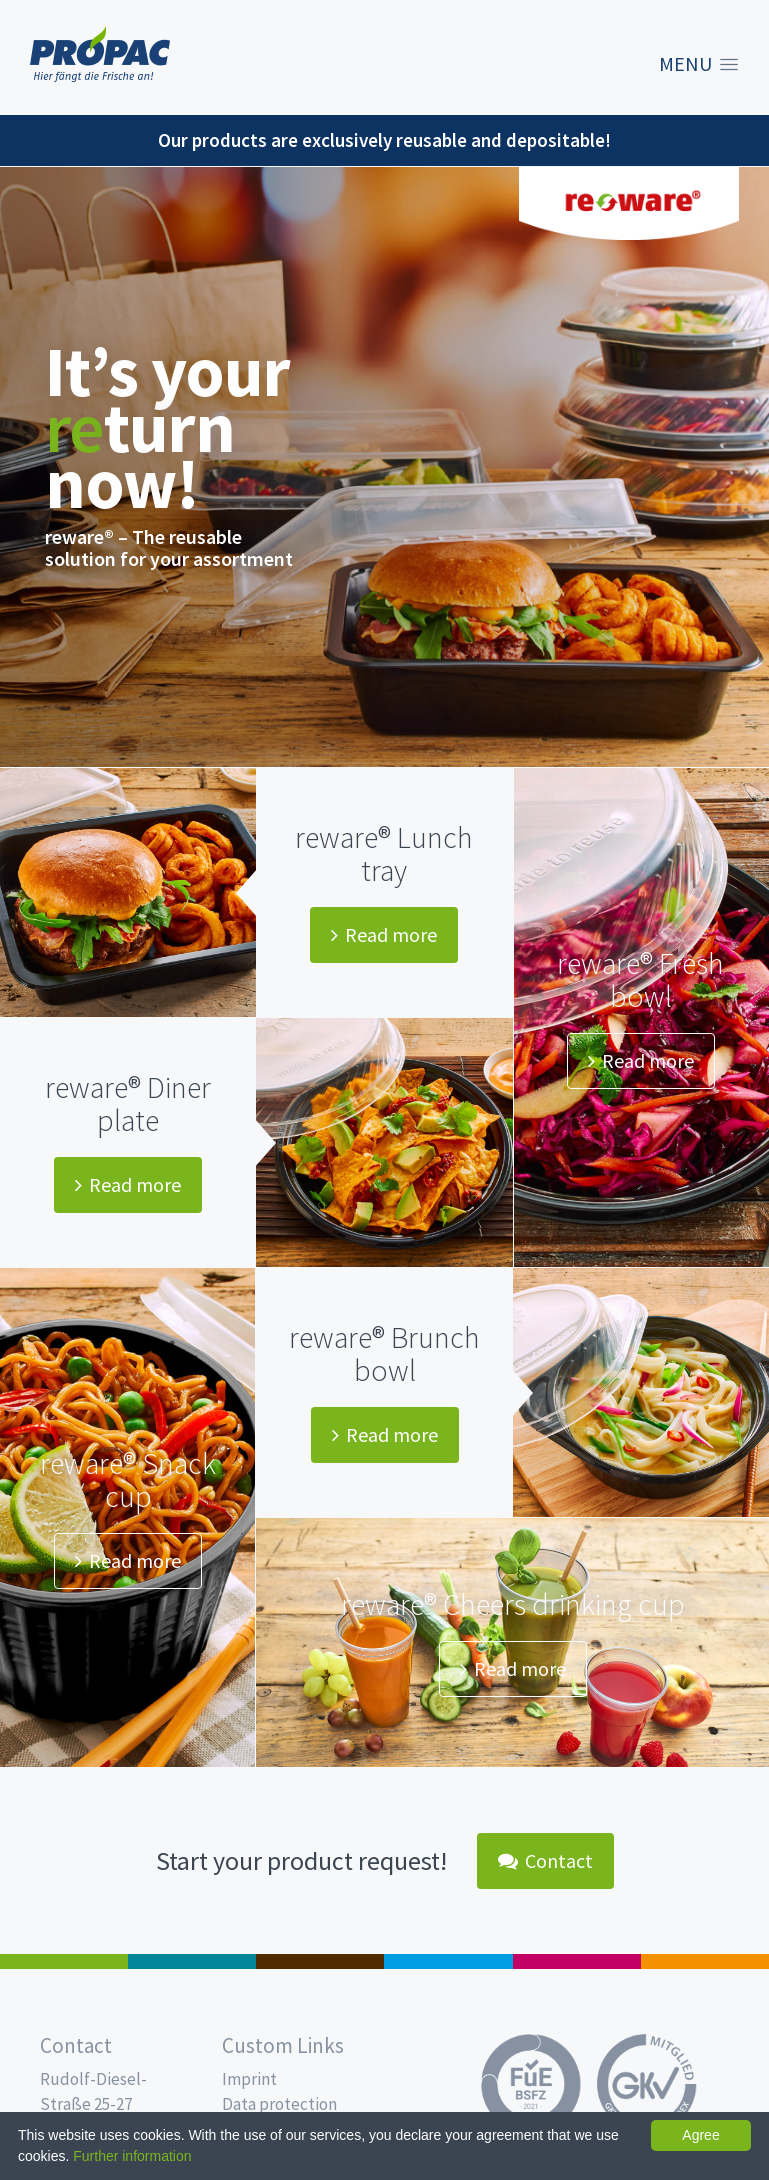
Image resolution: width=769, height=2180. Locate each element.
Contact (545, 1860)
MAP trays (192, 1961)
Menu (685, 64)
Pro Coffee (320, 1961)
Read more (384, 934)
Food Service (577, 1961)
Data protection (279, 2104)
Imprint (249, 2079)
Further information (132, 2156)
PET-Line (705, 1961)
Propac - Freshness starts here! (100, 54)
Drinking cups (448, 1961)
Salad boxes (64, 1961)
